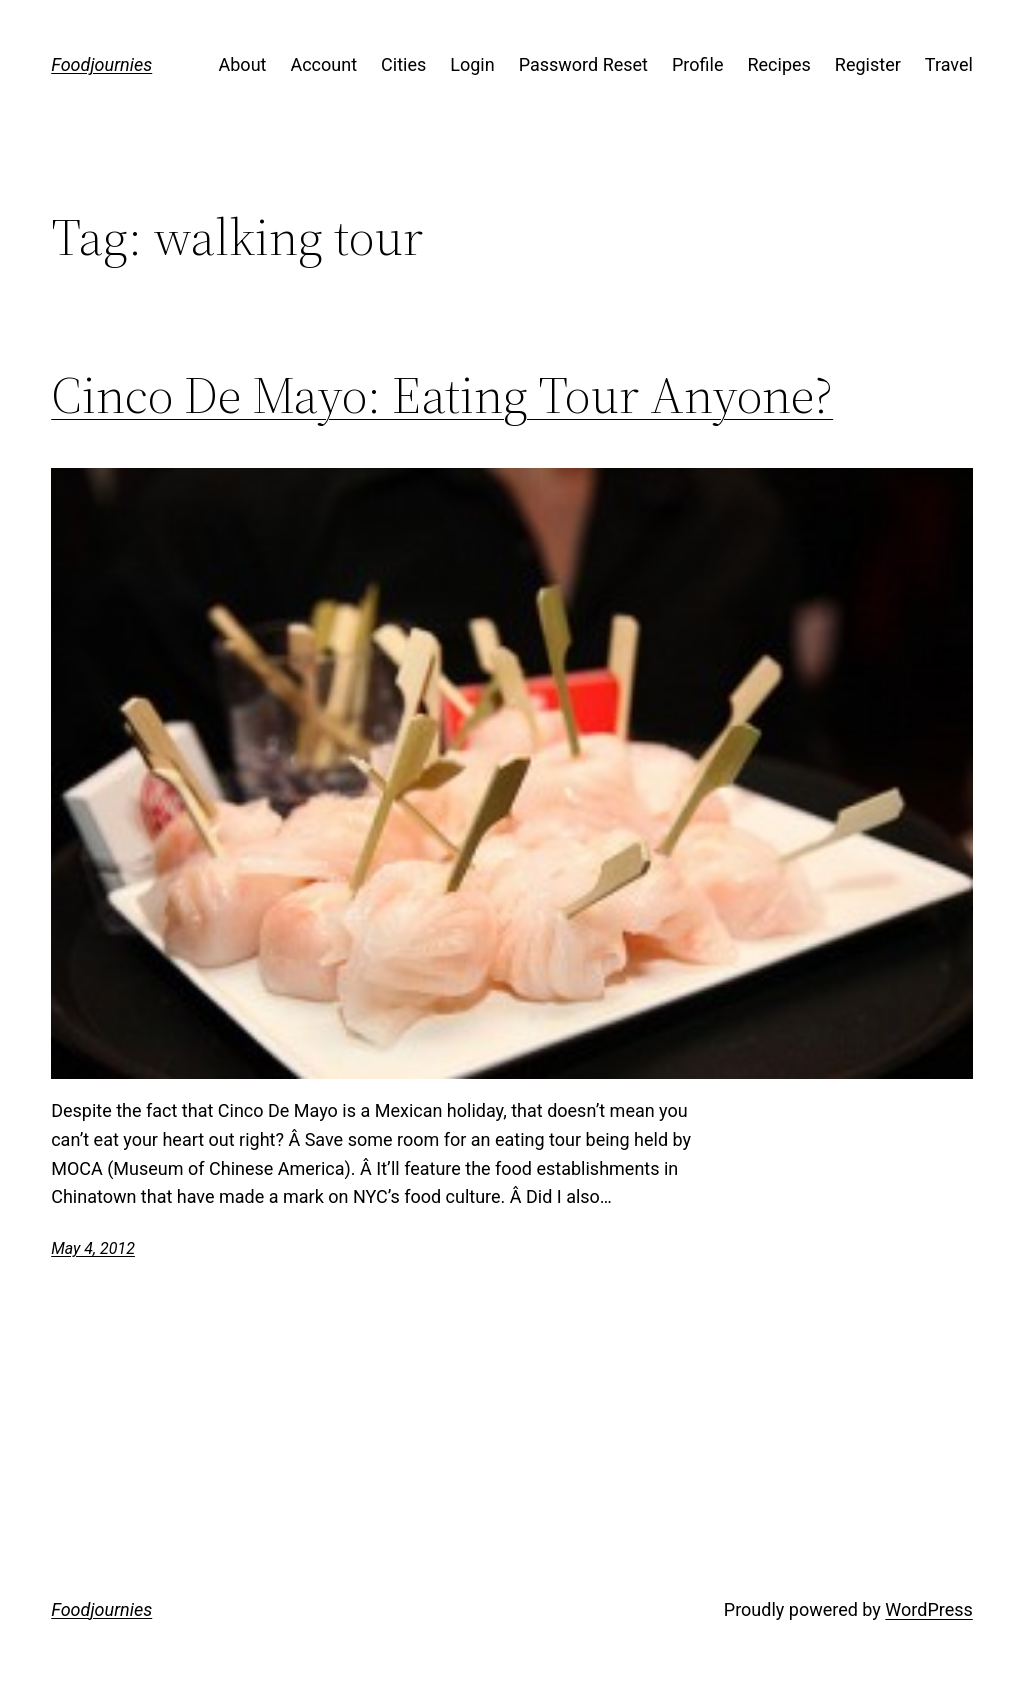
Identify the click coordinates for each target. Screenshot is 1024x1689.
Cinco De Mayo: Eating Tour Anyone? (442, 395)
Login (472, 64)
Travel (949, 64)
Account (323, 64)
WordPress (928, 1609)
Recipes (778, 64)
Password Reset (583, 64)
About (243, 64)
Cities (403, 64)
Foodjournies (101, 64)
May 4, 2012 (93, 1248)
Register (868, 64)
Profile (697, 64)
